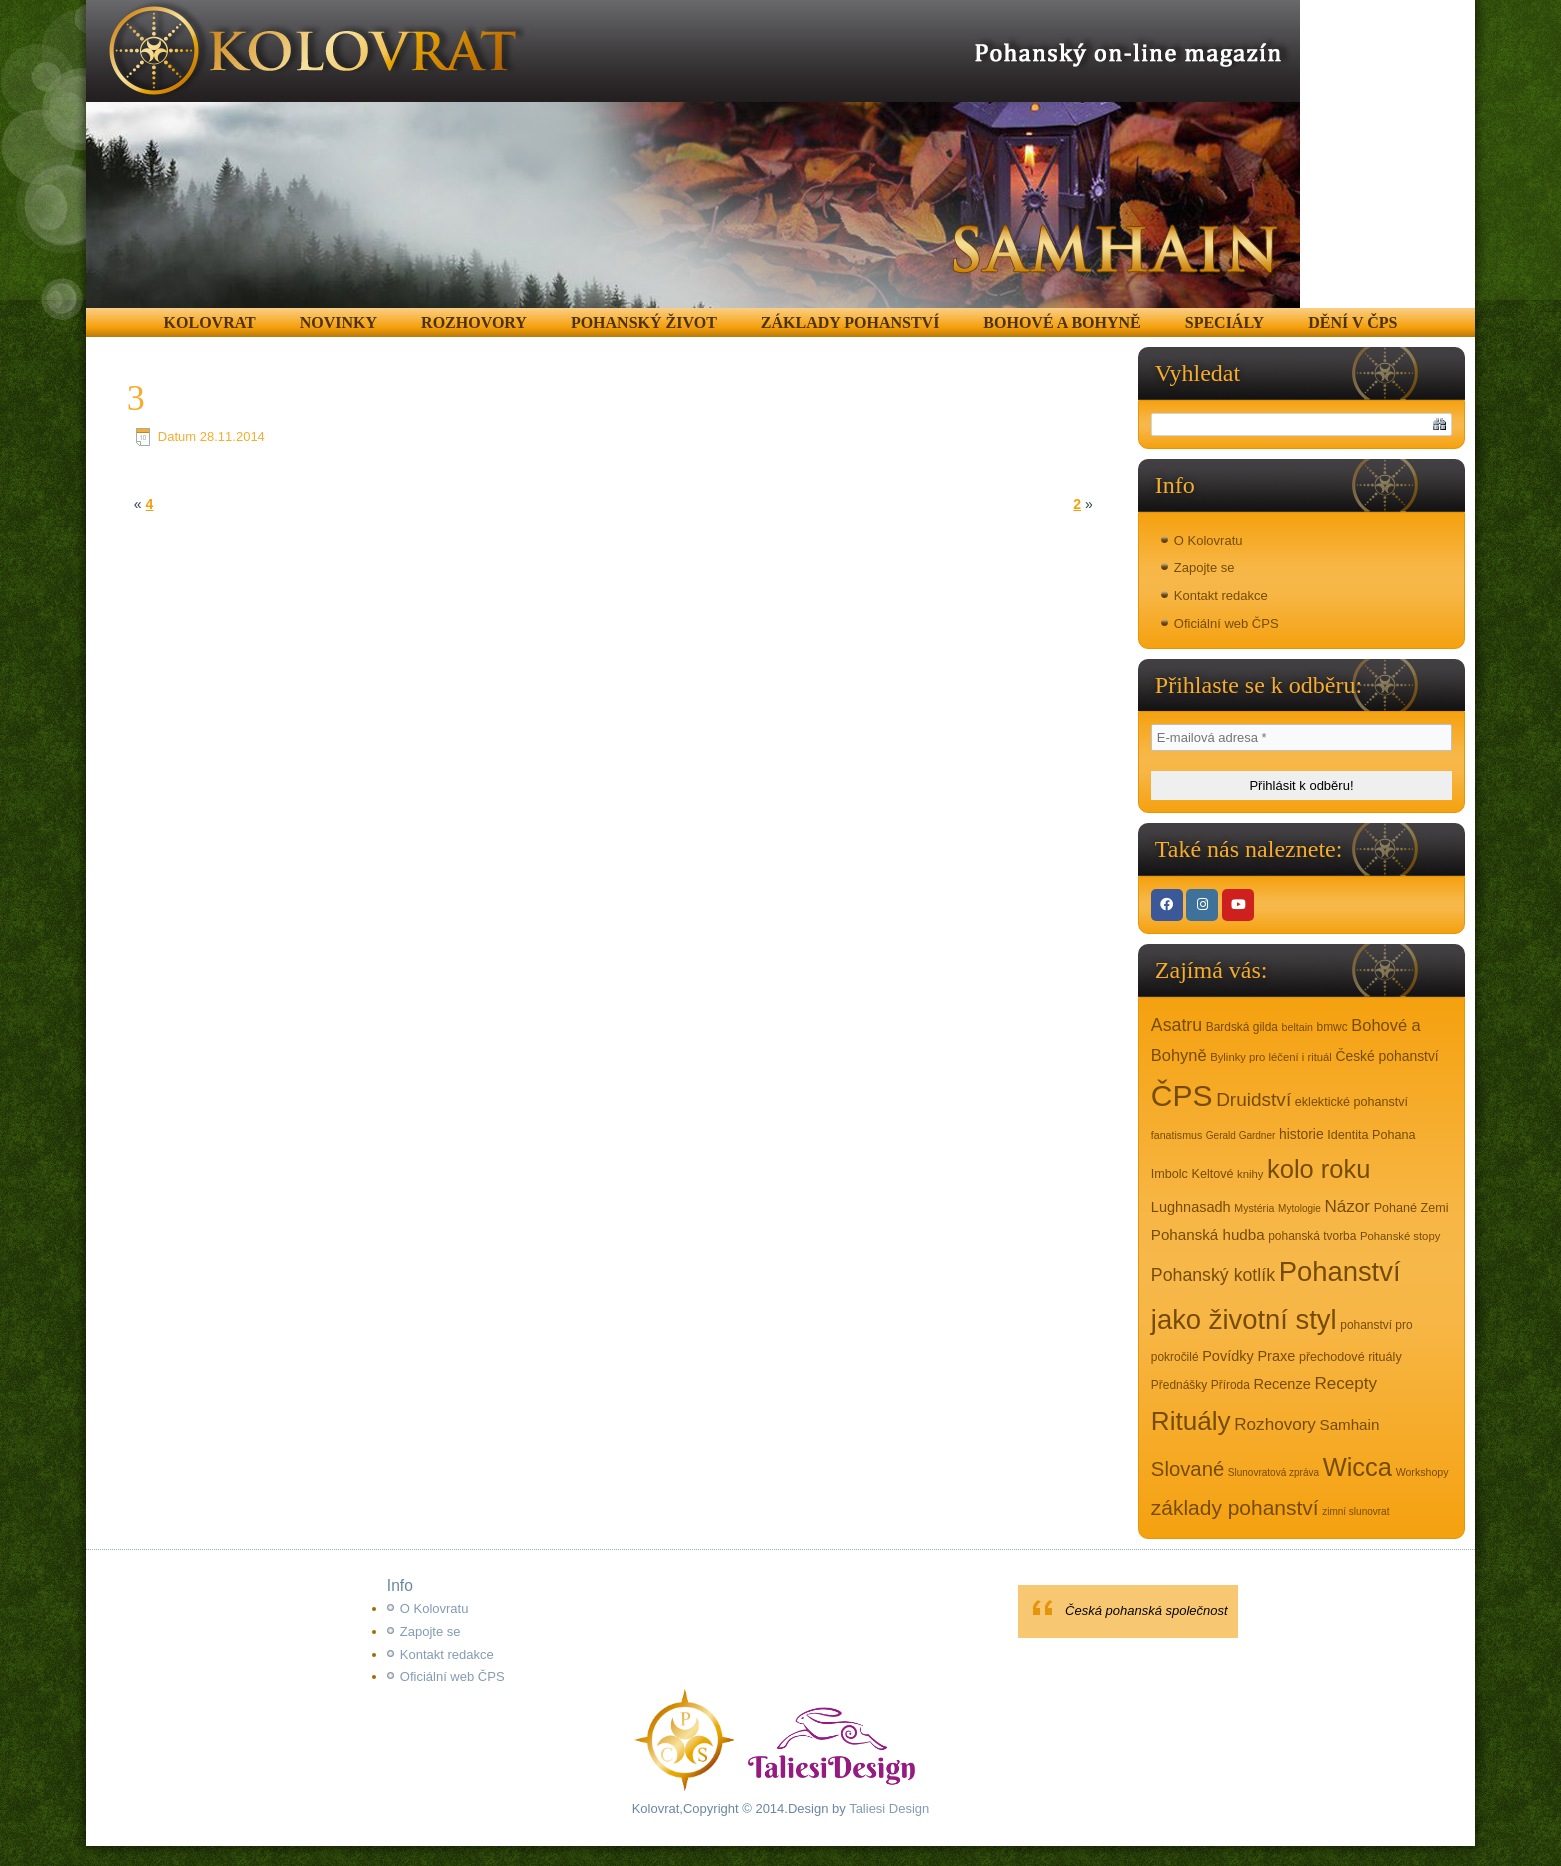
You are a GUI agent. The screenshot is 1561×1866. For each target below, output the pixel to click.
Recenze (1282, 1384)
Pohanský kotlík (1213, 1275)
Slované (1187, 1469)
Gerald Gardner (1240, 1135)
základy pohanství (1235, 1507)
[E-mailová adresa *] (1301, 737)
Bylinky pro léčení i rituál (1271, 1057)
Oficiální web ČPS (1226, 623)
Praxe (1276, 1356)
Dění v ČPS (1352, 322)
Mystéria (1254, 1208)
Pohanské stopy (1400, 1236)
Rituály (1191, 1421)
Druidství (1253, 1099)
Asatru (1176, 1025)
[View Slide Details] (693, 154)
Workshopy (1422, 1472)
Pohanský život (644, 322)
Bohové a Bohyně (1061, 322)
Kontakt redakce (1221, 595)
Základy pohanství (850, 322)
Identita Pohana (1371, 1135)
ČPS (1182, 1095)
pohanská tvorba (1312, 1236)
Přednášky (1179, 1385)
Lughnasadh (1191, 1207)
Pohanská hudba (1208, 1234)
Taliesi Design (888, 1808)
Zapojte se (1204, 567)
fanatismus (1176, 1135)
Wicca (1357, 1467)
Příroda (1230, 1385)
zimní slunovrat (1355, 1511)
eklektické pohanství (1351, 1102)
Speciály (1224, 322)
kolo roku (1318, 1169)
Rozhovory (474, 322)
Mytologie (1299, 1208)
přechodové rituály (1350, 1357)
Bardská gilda (1242, 1027)
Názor (1348, 1206)
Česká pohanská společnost (1146, 1610)
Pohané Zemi (1411, 1208)
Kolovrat (210, 322)
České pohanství (1386, 1056)
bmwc (1332, 1027)
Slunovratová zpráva (1273, 1472)
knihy (1250, 1174)
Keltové (1213, 1174)
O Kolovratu (1208, 540)
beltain (1297, 1027)
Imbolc (1169, 1174)
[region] (693, 154)
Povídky (1228, 1356)
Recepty (1345, 1383)
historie (1301, 1134)
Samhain (1350, 1424)
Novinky (338, 322)
